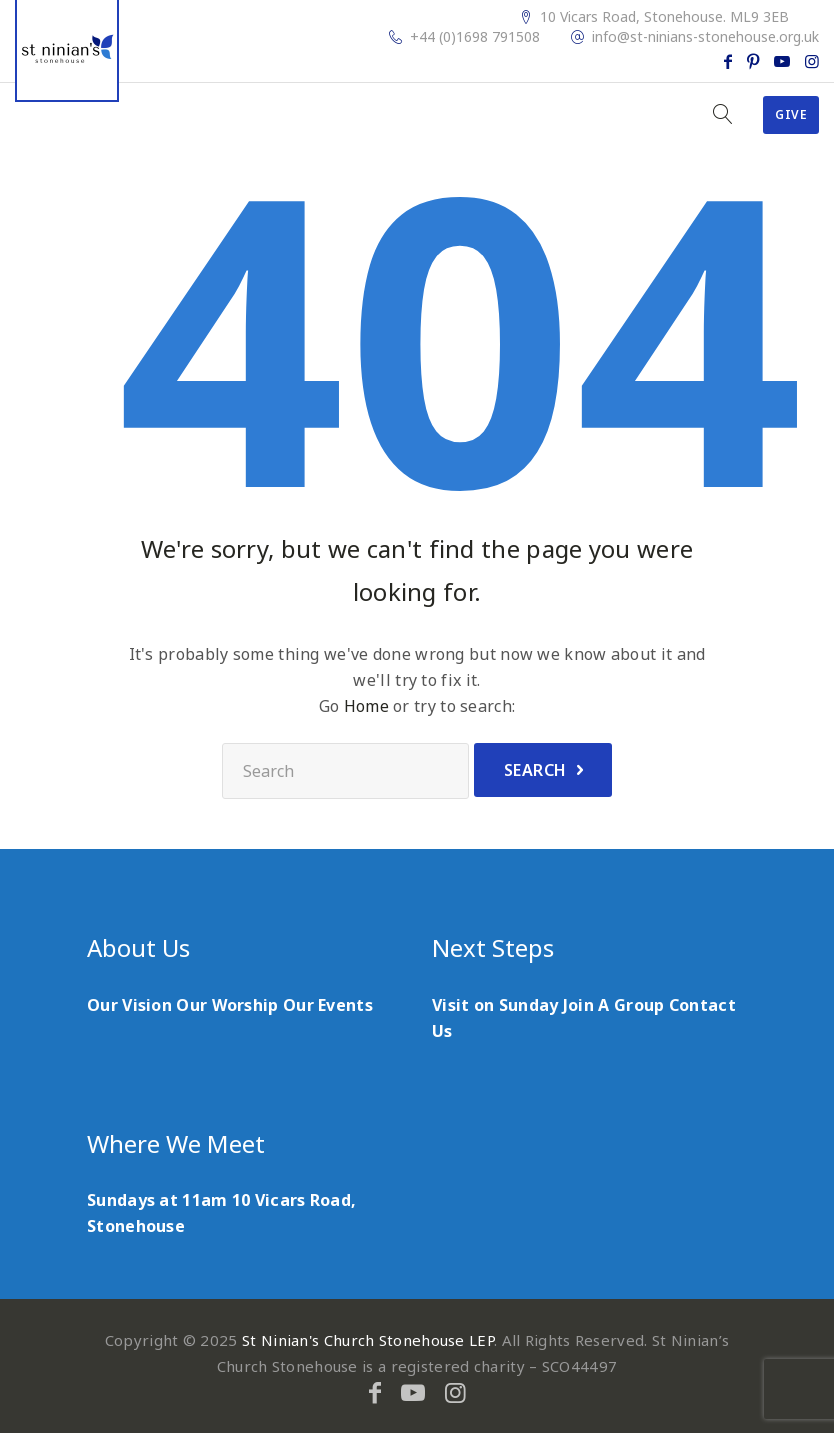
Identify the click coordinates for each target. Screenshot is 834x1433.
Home (366, 706)
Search (535, 770)
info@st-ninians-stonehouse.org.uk (705, 37)
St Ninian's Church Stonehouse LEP (368, 1340)
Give (791, 114)
